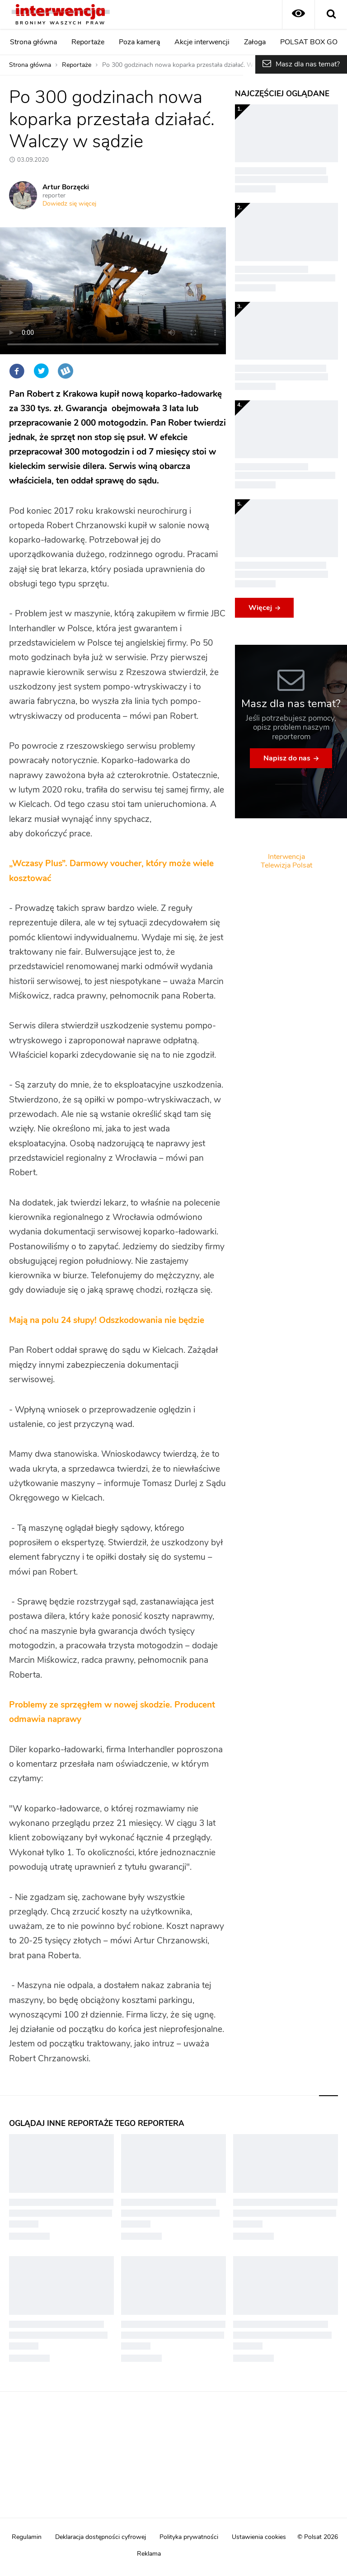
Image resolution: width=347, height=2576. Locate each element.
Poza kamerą (139, 42)
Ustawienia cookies (259, 2537)
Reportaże (87, 42)
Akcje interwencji (202, 42)
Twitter (41, 371)
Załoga (255, 42)
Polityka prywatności (188, 2537)
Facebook (16, 371)
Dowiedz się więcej (69, 204)
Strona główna (33, 42)
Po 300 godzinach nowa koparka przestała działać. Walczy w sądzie (198, 65)
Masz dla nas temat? (308, 64)
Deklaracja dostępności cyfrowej (100, 2537)
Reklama (149, 2554)
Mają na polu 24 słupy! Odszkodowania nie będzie (106, 1320)
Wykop (65, 371)
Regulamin (27, 2537)
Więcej (260, 607)
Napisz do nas (286, 758)
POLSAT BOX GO (309, 42)
